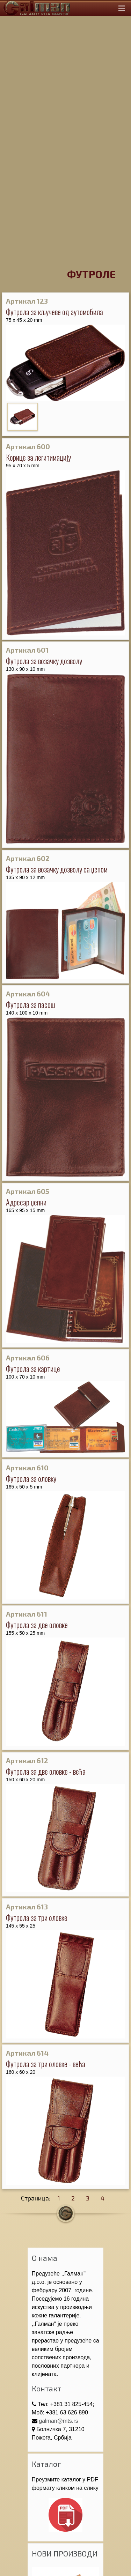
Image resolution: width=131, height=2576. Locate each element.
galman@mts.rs (58, 2421)
